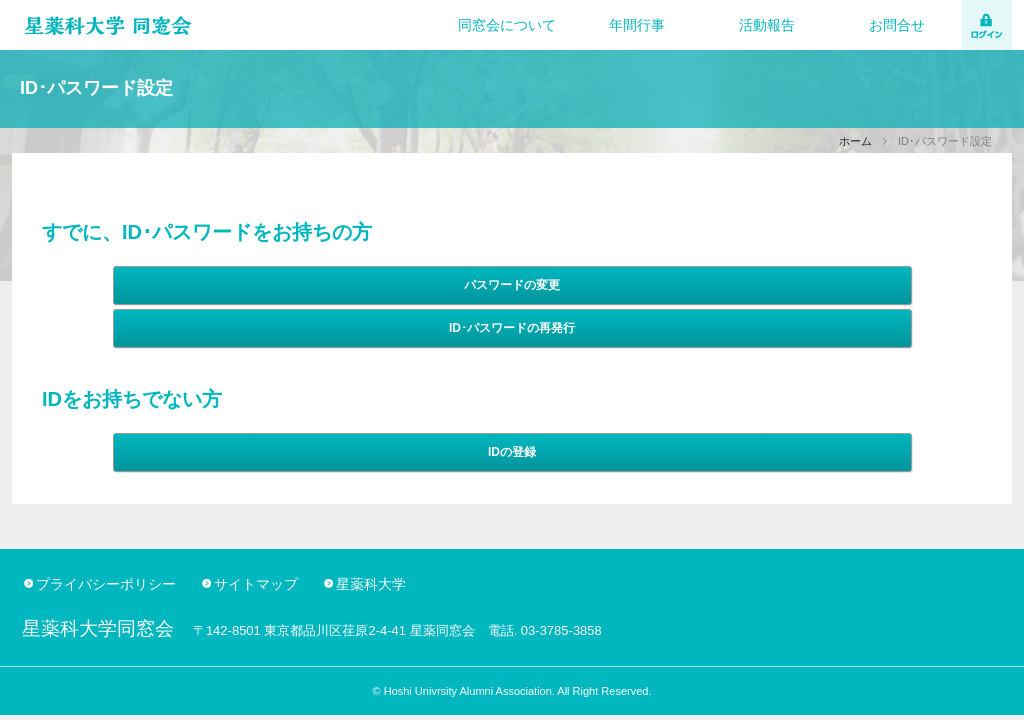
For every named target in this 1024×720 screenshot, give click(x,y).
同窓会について (507, 25)
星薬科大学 (371, 584)
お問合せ (897, 25)
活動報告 (767, 25)
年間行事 (637, 25)
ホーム (855, 141)
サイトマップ (256, 584)
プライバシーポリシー (106, 584)
